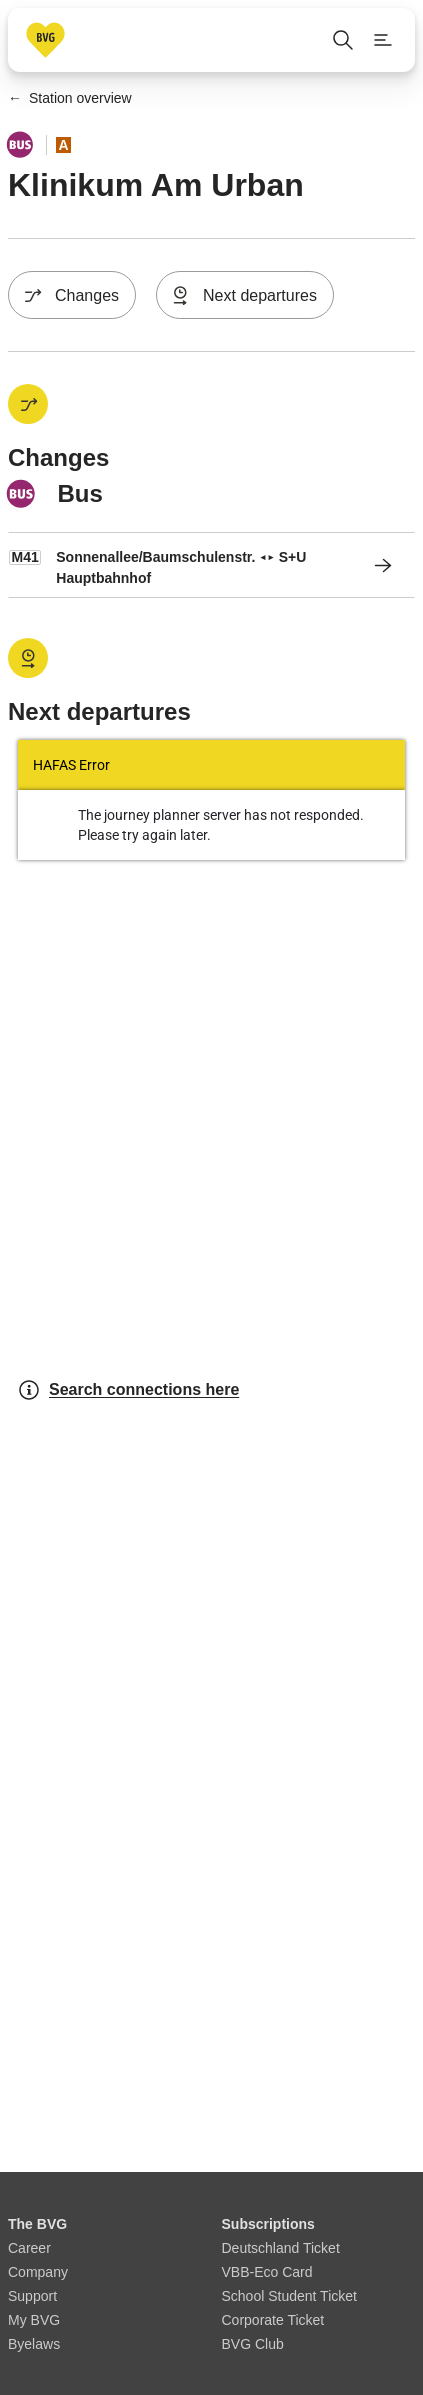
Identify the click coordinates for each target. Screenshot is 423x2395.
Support (32, 2296)
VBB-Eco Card (267, 2272)
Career (29, 2248)
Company (38, 2272)
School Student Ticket (289, 2296)
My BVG (34, 2320)
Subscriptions (268, 2224)
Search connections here (128, 1390)
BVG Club (253, 2344)
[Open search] (343, 40)
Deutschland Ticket (281, 2248)
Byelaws (34, 2344)
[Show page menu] (383, 40)
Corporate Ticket (273, 2320)
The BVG (37, 2224)
